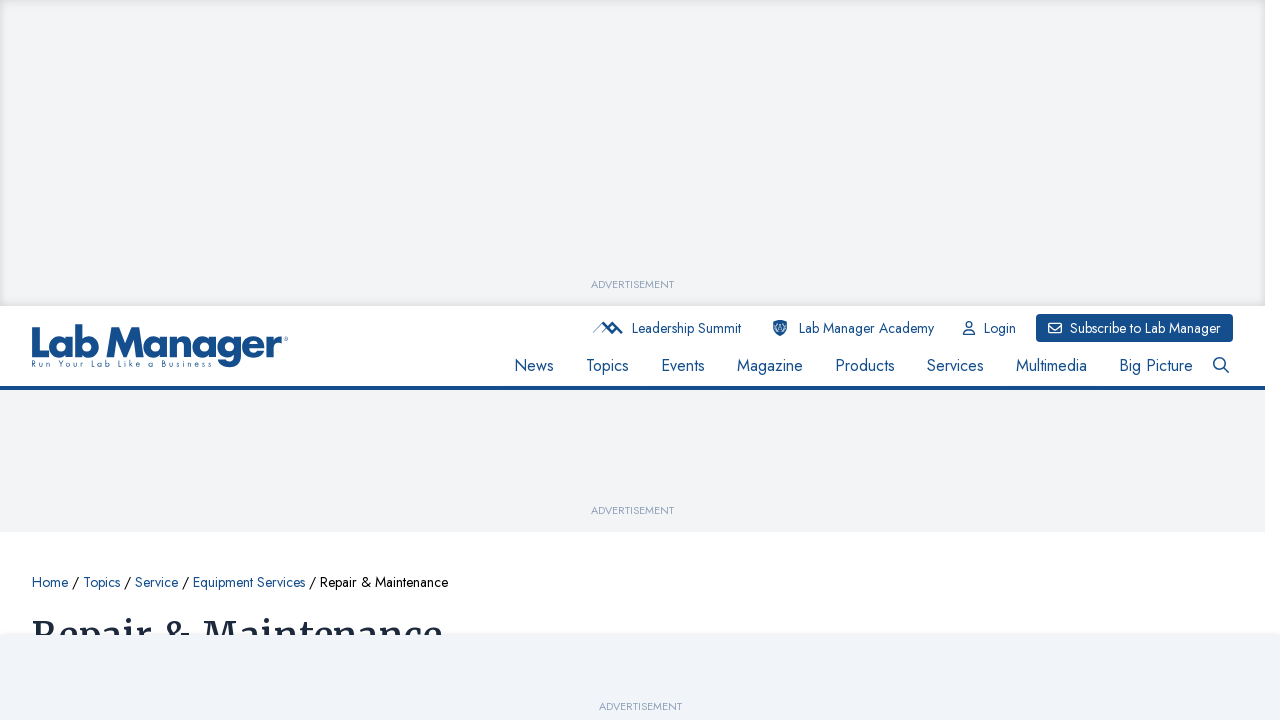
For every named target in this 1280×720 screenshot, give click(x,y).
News (534, 365)
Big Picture (1156, 365)
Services (955, 365)
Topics (607, 365)
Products (865, 365)
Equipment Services (249, 582)
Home (50, 582)
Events (683, 365)
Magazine (770, 365)
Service (156, 582)
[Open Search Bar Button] (1221, 366)
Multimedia (1051, 365)
